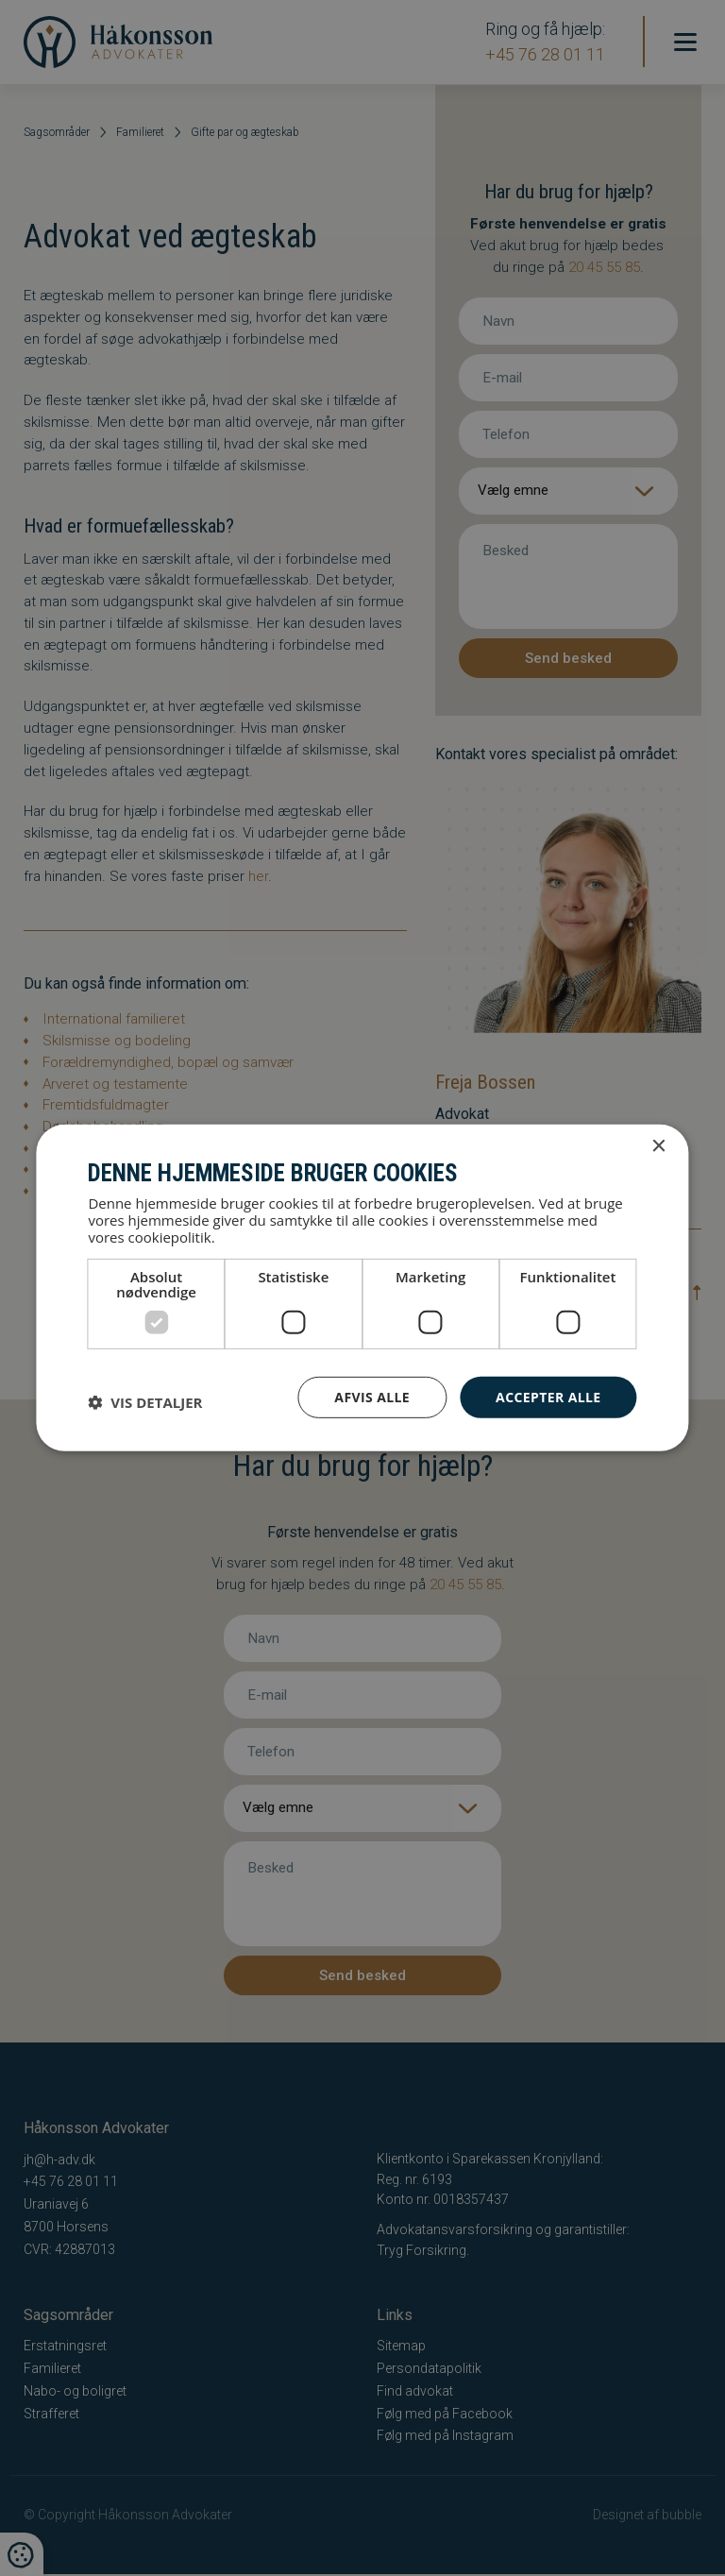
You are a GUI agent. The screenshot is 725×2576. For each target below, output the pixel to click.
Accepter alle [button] (548, 1396)
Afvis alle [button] (372, 1396)
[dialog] (362, 1288)
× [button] (658, 1147)
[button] (145, 1402)
